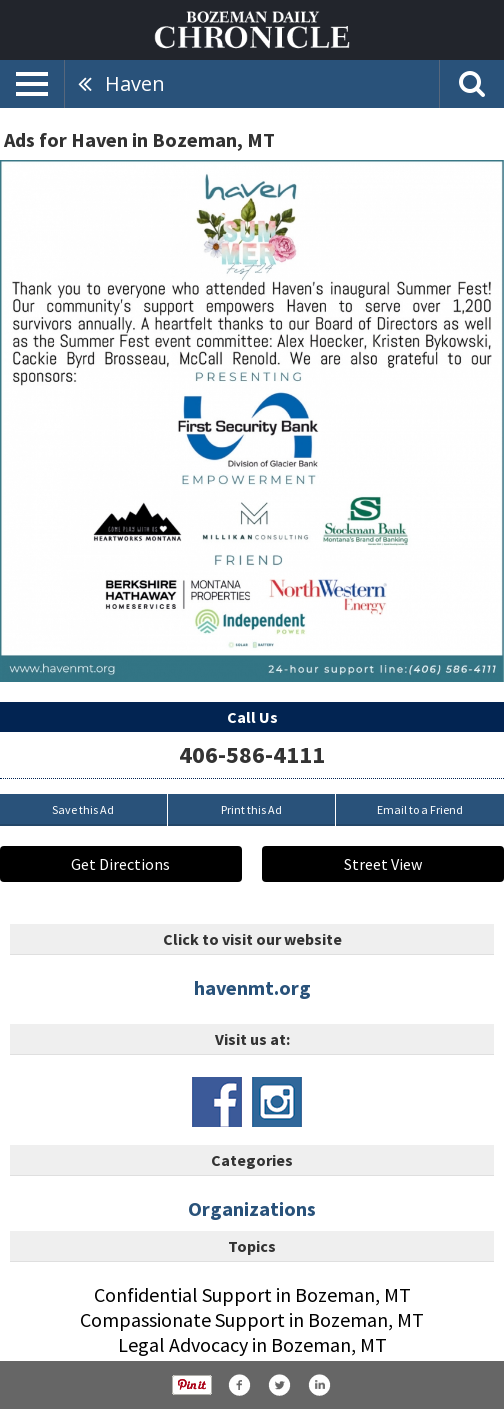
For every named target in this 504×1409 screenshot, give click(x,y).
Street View (383, 864)
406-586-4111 (252, 754)
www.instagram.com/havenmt (277, 1102)
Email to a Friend (420, 809)
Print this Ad (251, 809)
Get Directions (120, 864)
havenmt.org (252, 987)
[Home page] (252, 28)
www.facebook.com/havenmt (217, 1102)
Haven (135, 83)
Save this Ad (83, 809)
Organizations (252, 1208)
